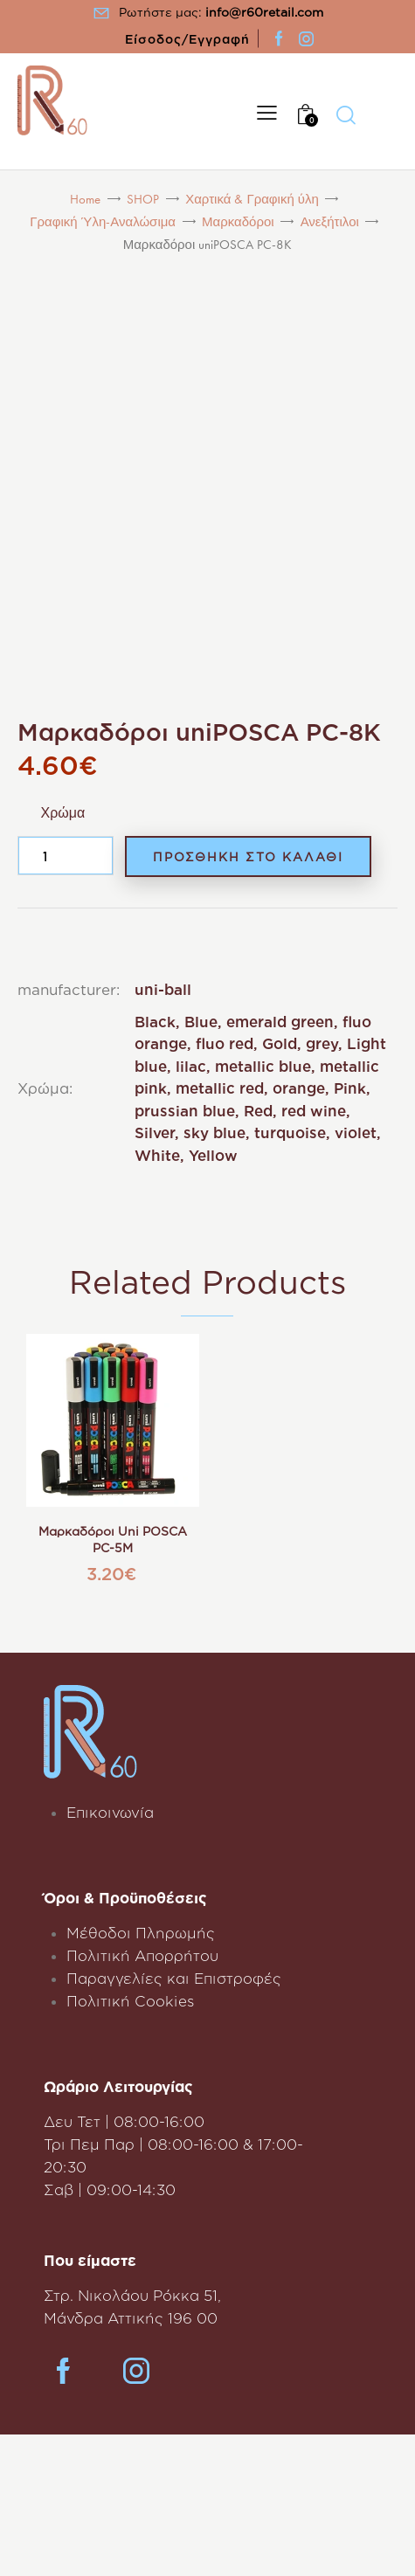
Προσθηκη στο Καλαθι (248, 856)
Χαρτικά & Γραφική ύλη (252, 199)
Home (85, 199)
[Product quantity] (65, 855)
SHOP (143, 199)
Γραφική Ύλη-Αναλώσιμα (103, 222)
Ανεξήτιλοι (330, 222)
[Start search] (345, 114)
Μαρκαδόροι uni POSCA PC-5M (112, 1539)
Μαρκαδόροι (238, 222)
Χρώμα (63, 813)
